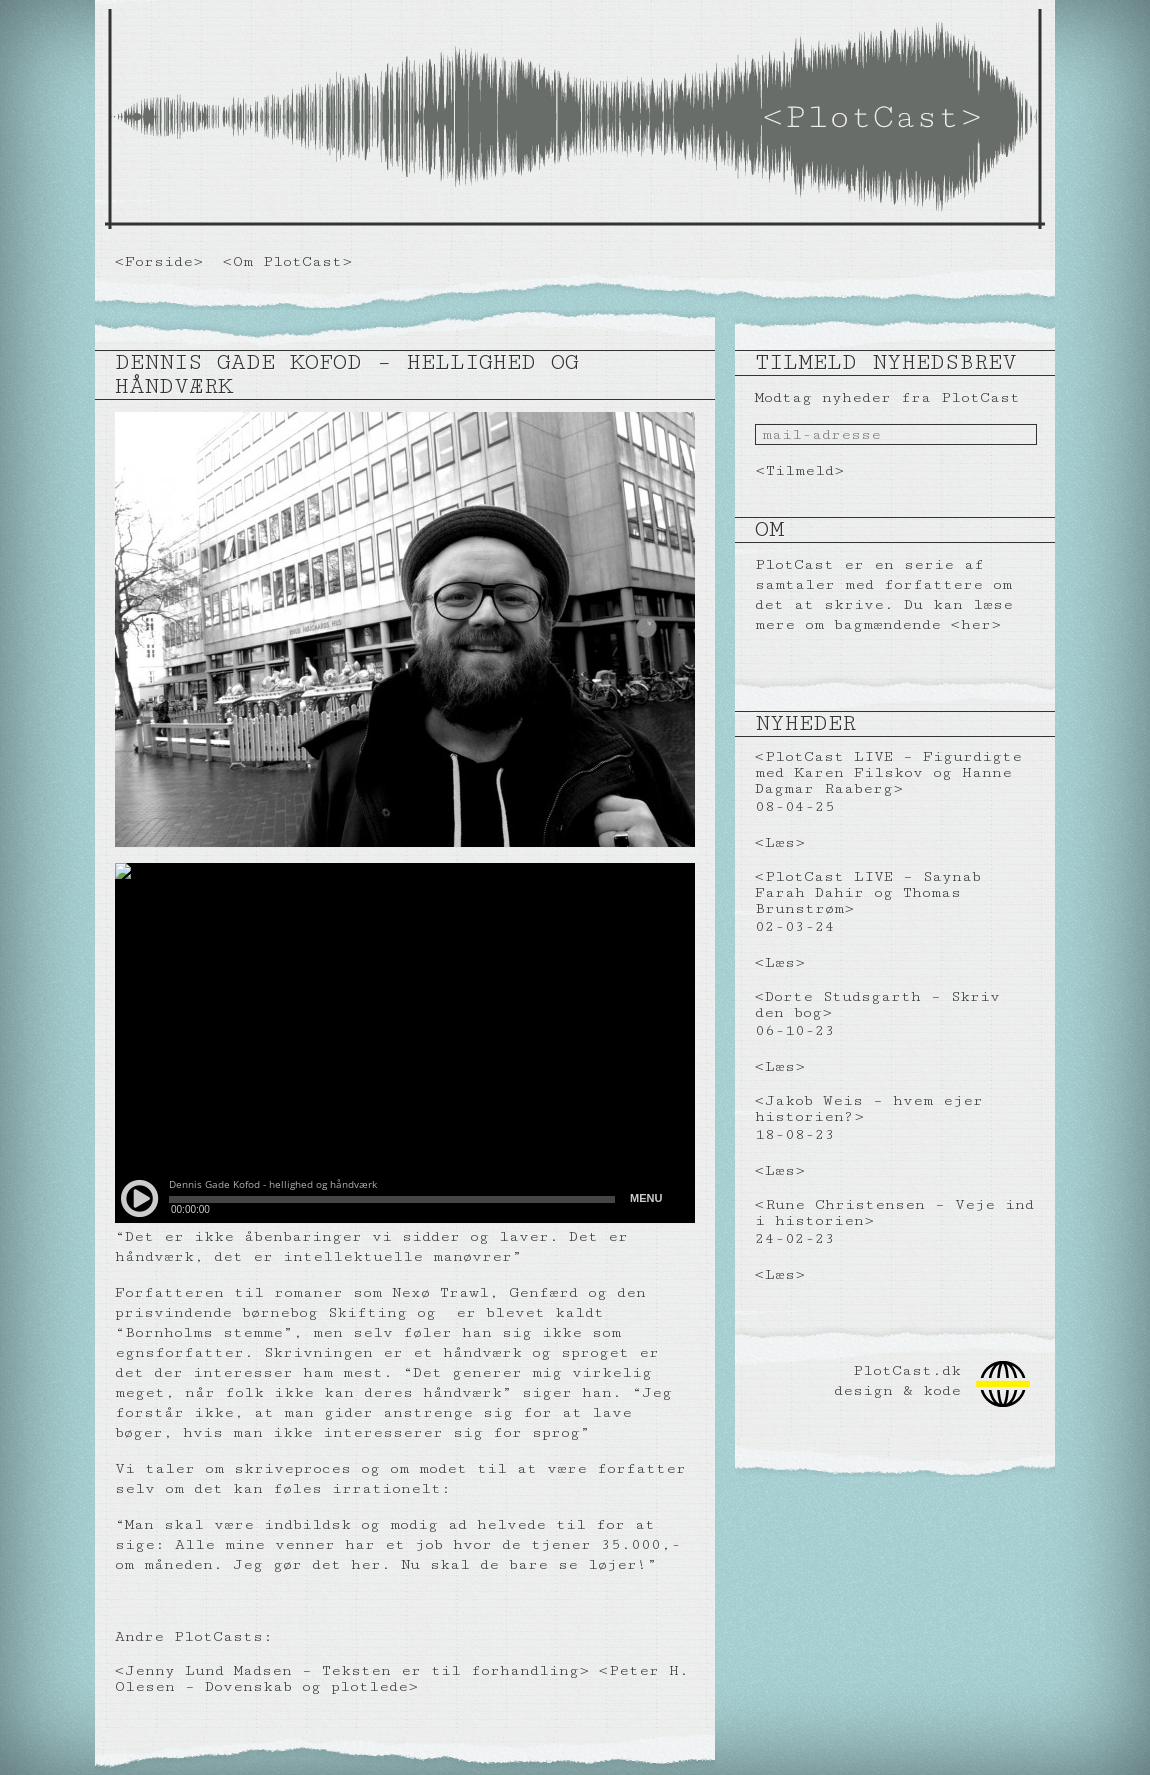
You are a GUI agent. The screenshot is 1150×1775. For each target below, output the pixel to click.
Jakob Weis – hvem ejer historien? (869, 1108)
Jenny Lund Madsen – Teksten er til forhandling (352, 1670)
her (976, 624)
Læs (780, 842)
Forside (159, 261)
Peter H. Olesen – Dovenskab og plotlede (402, 1678)
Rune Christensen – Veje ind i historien (894, 1212)
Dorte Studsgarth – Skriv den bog (877, 1004)
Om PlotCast (287, 261)
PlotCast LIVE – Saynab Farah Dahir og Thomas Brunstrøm (868, 892)
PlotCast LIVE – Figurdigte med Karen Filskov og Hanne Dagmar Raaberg (888, 772)
